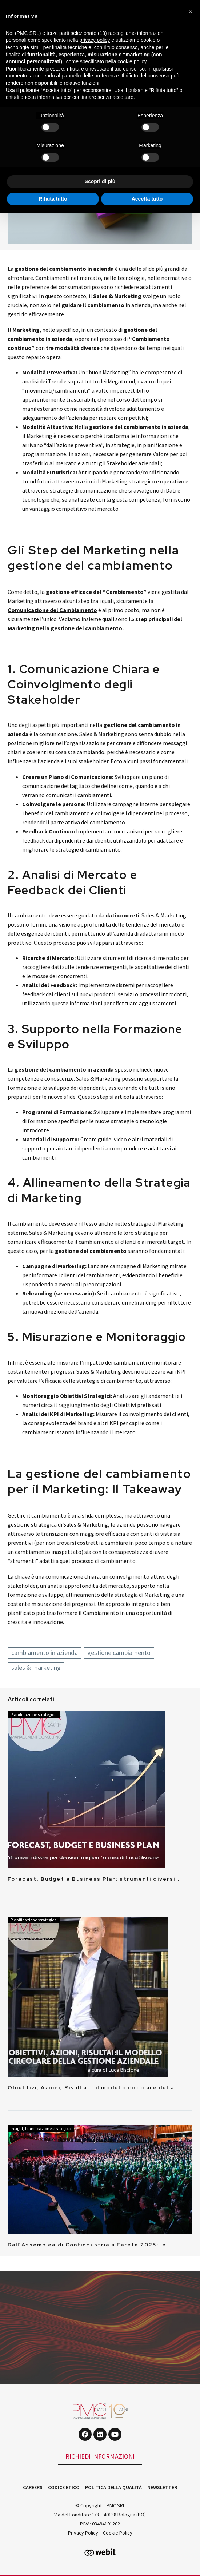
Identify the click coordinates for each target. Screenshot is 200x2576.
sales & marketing (36, 1667)
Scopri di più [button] (100, 181)
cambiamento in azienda (44, 1652)
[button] (190, 11)
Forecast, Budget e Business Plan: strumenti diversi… (94, 1879)
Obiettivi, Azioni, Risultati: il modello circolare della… (93, 2087)
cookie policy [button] (131, 61)
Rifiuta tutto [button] (53, 199)
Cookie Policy (117, 2532)
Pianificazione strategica (34, 1714)
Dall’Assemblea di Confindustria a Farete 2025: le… (89, 2244)
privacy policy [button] (94, 40)
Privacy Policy (83, 2532)
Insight (17, 2128)
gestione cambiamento (119, 1652)
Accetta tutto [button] (147, 199)
